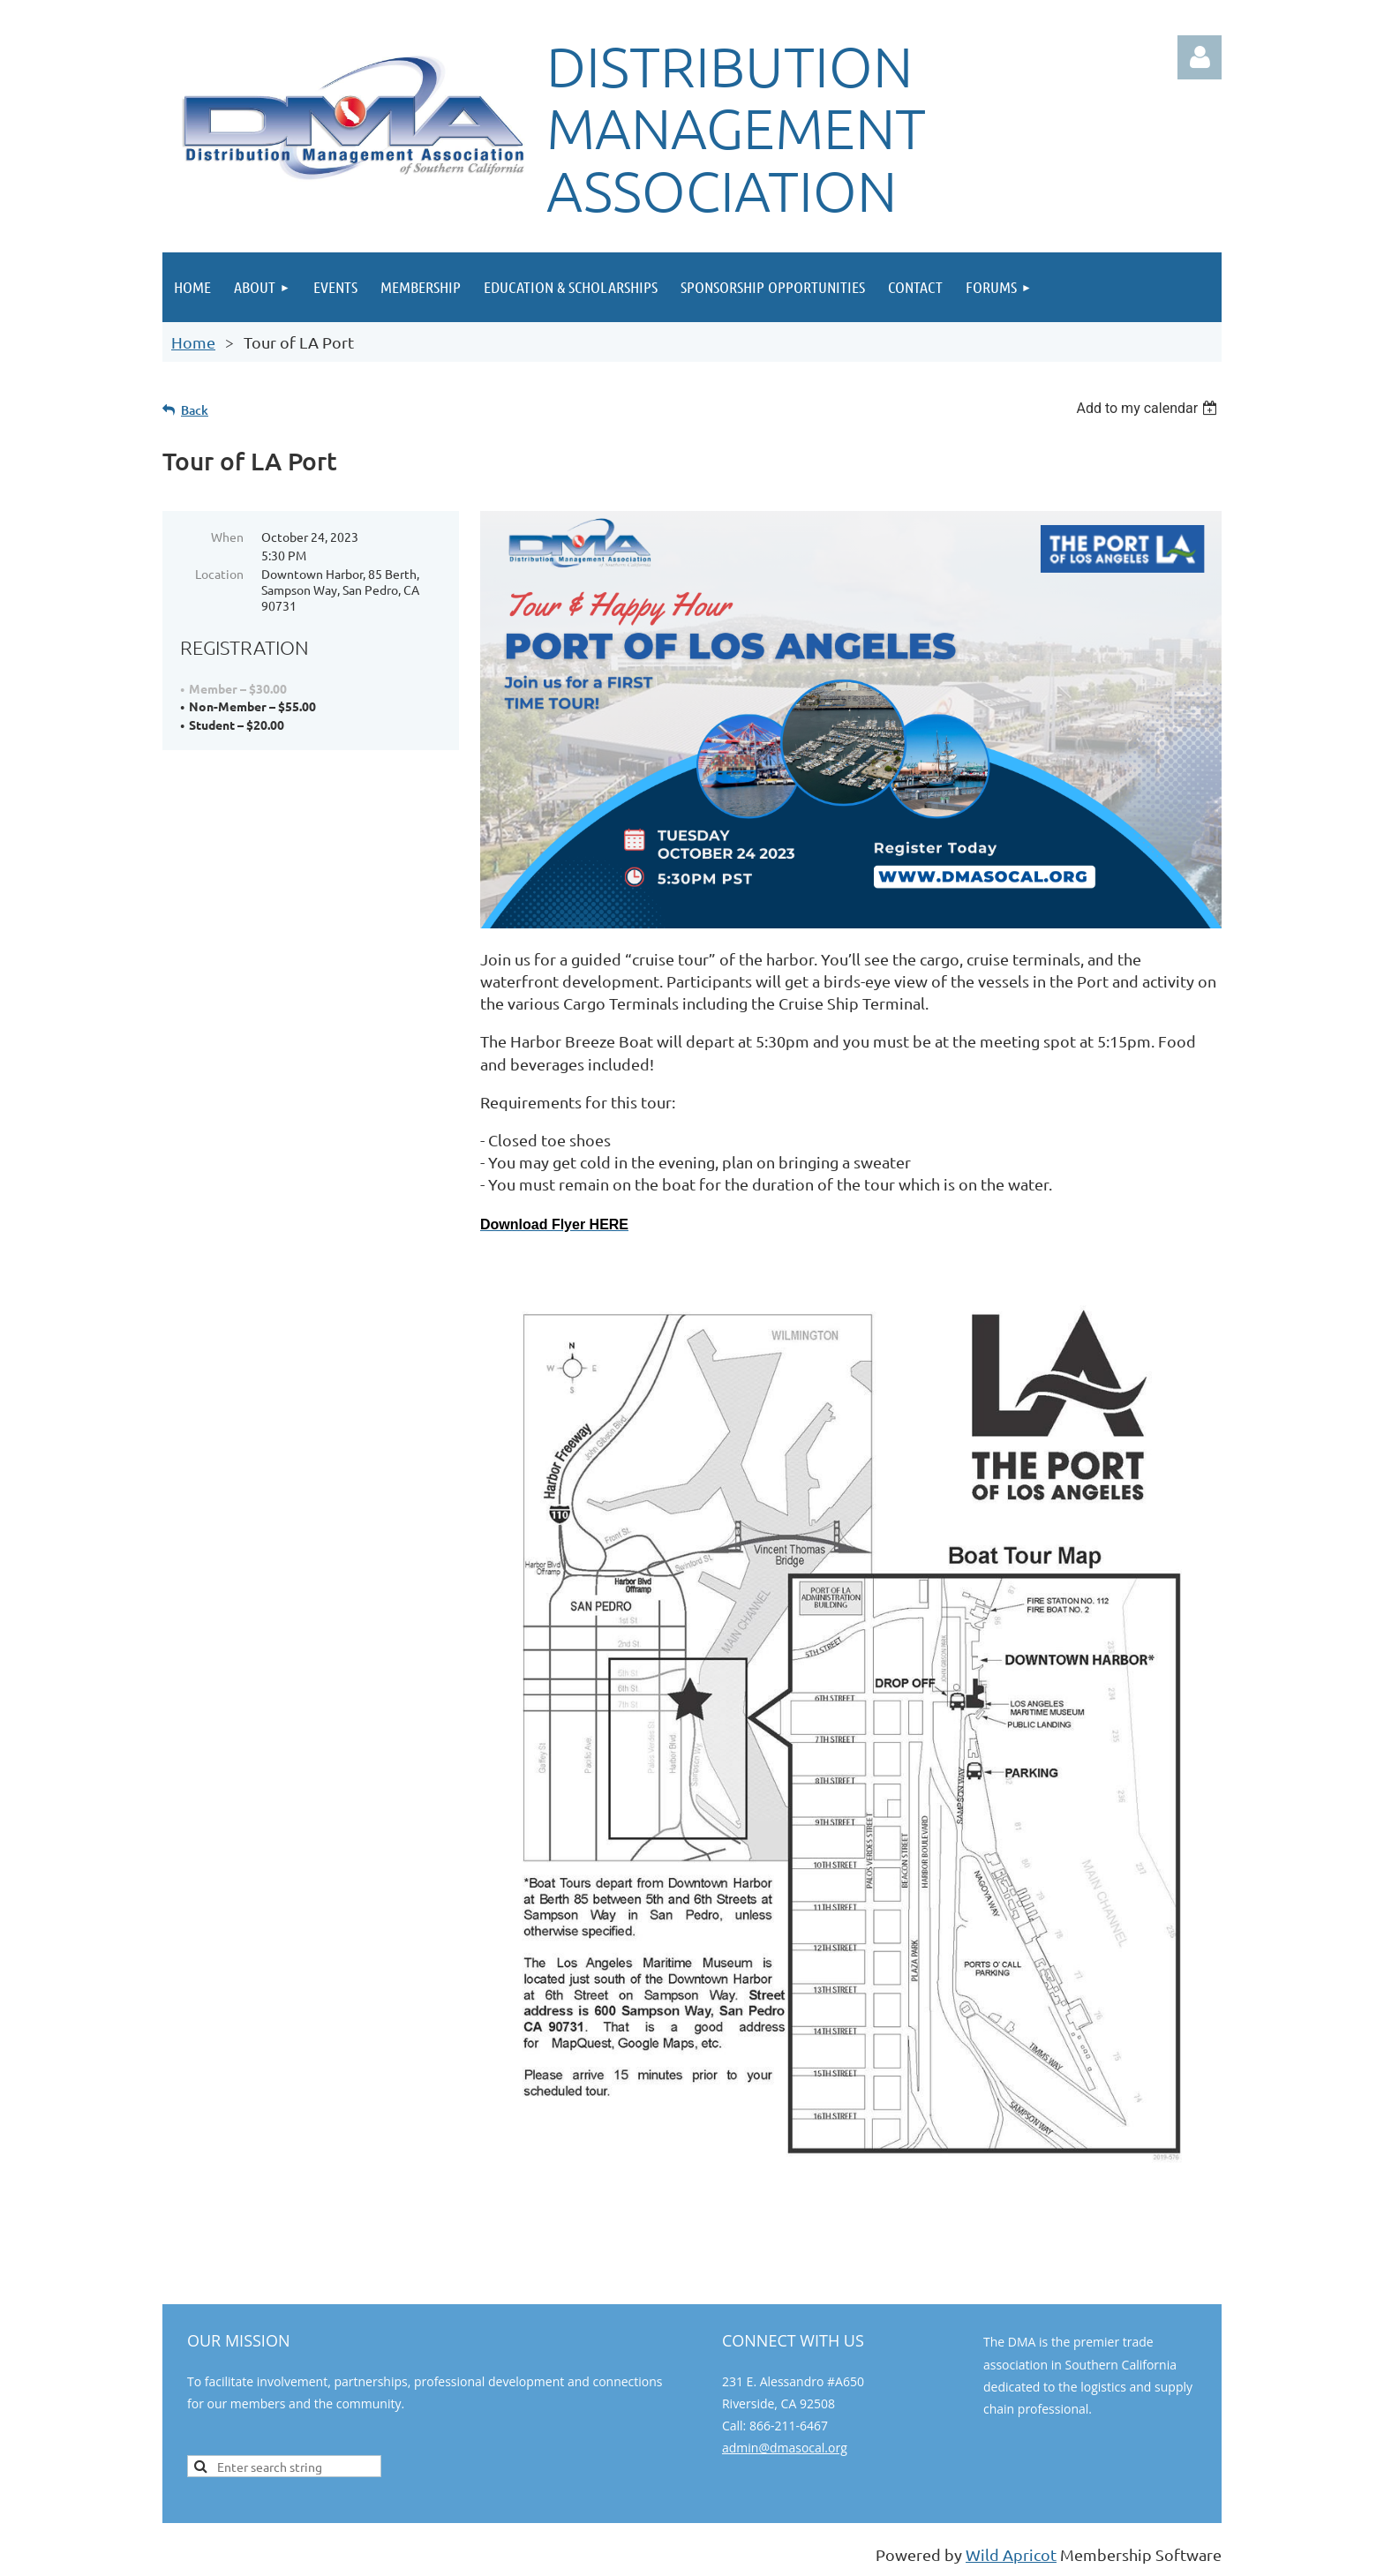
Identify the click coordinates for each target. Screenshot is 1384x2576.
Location (219, 574)
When (227, 536)
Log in (1199, 57)
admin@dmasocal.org (784, 2447)
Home (193, 342)
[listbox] (1149, 408)
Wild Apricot (1011, 2554)
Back (194, 410)
